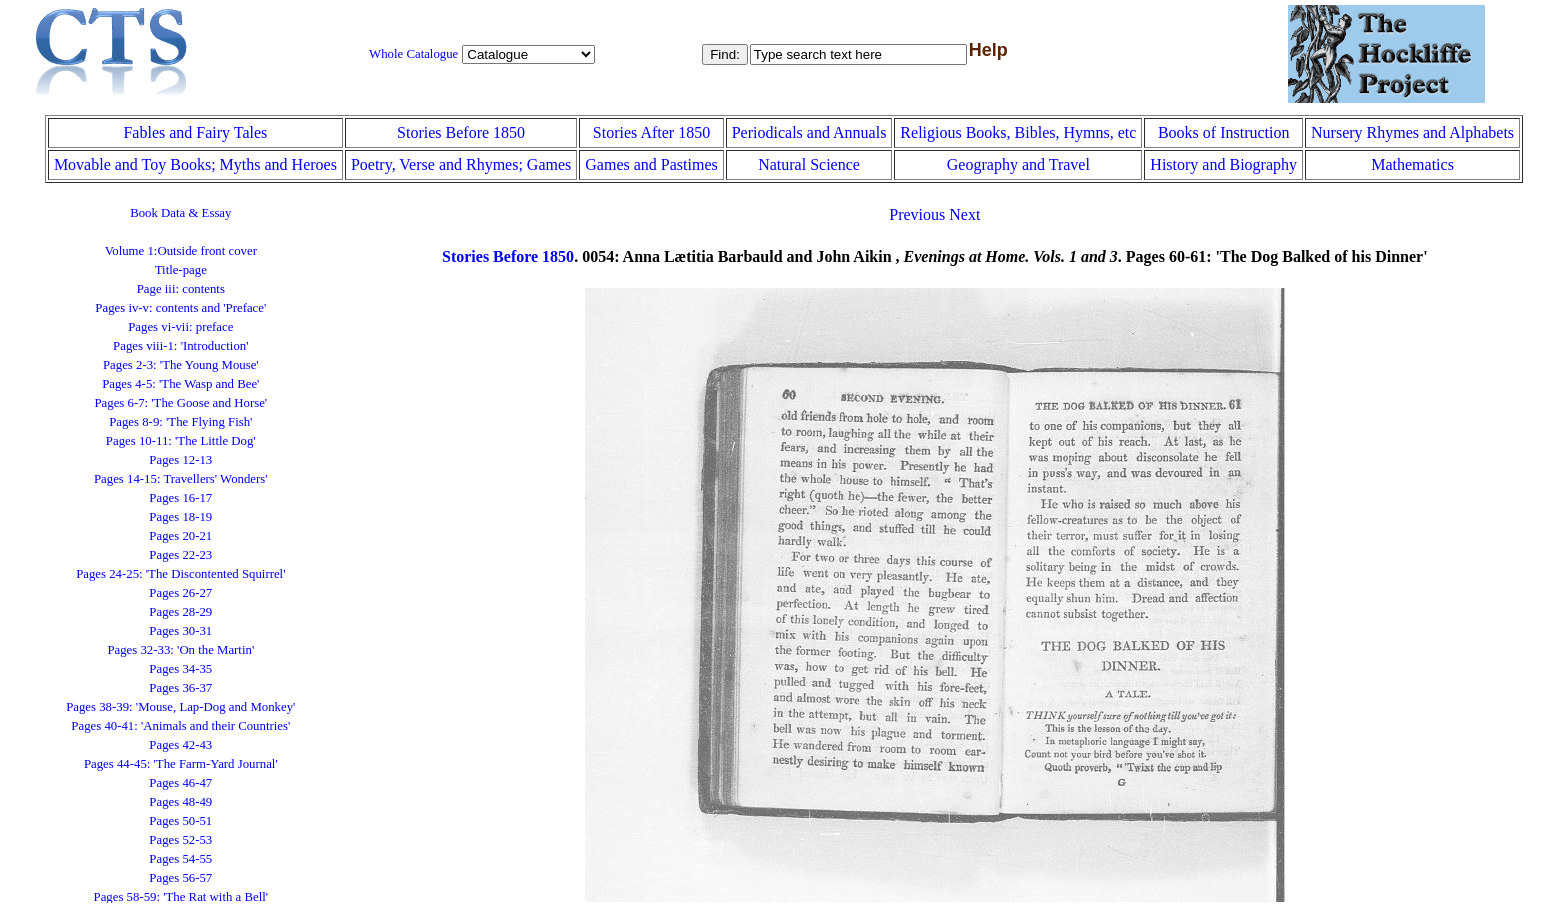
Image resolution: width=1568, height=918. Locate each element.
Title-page (181, 270)
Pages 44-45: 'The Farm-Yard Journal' (181, 764)
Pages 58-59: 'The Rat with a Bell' (181, 897)
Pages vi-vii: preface (180, 327)
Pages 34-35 (180, 669)
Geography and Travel (1018, 164)
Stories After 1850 (651, 132)
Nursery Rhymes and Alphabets (1412, 132)
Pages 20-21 (180, 536)
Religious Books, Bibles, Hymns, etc (1018, 132)
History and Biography (1223, 164)
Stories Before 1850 (461, 132)
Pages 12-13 (180, 460)
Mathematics (1412, 164)
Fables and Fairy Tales (195, 132)
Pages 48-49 (180, 802)
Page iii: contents (181, 289)
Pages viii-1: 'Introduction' (180, 346)
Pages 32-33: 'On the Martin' (180, 650)
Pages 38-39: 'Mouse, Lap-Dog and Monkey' (180, 707)
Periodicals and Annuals (809, 132)
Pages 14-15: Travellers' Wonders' (181, 479)
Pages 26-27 (180, 593)
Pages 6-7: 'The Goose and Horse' (180, 403)
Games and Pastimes (651, 164)
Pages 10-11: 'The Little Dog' (181, 441)
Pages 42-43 (180, 745)
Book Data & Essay (180, 213)
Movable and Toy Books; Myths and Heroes (195, 164)
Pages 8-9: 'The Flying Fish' (180, 422)
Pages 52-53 (180, 840)
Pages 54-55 (180, 859)
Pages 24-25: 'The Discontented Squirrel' (180, 574)
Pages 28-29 (180, 612)
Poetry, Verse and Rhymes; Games (461, 164)
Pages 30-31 (180, 631)
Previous (917, 214)
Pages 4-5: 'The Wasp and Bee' (180, 384)
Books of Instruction (1224, 132)
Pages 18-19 (180, 517)
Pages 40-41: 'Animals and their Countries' (180, 726)
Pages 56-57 (180, 878)
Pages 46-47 (180, 783)
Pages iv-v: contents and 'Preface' (180, 308)
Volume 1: (181, 251)
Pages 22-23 (180, 555)
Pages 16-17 (180, 498)
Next (964, 214)
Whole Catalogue (413, 54)
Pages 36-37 (180, 688)
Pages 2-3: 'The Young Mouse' (181, 365)
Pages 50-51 (180, 821)
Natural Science (809, 164)
